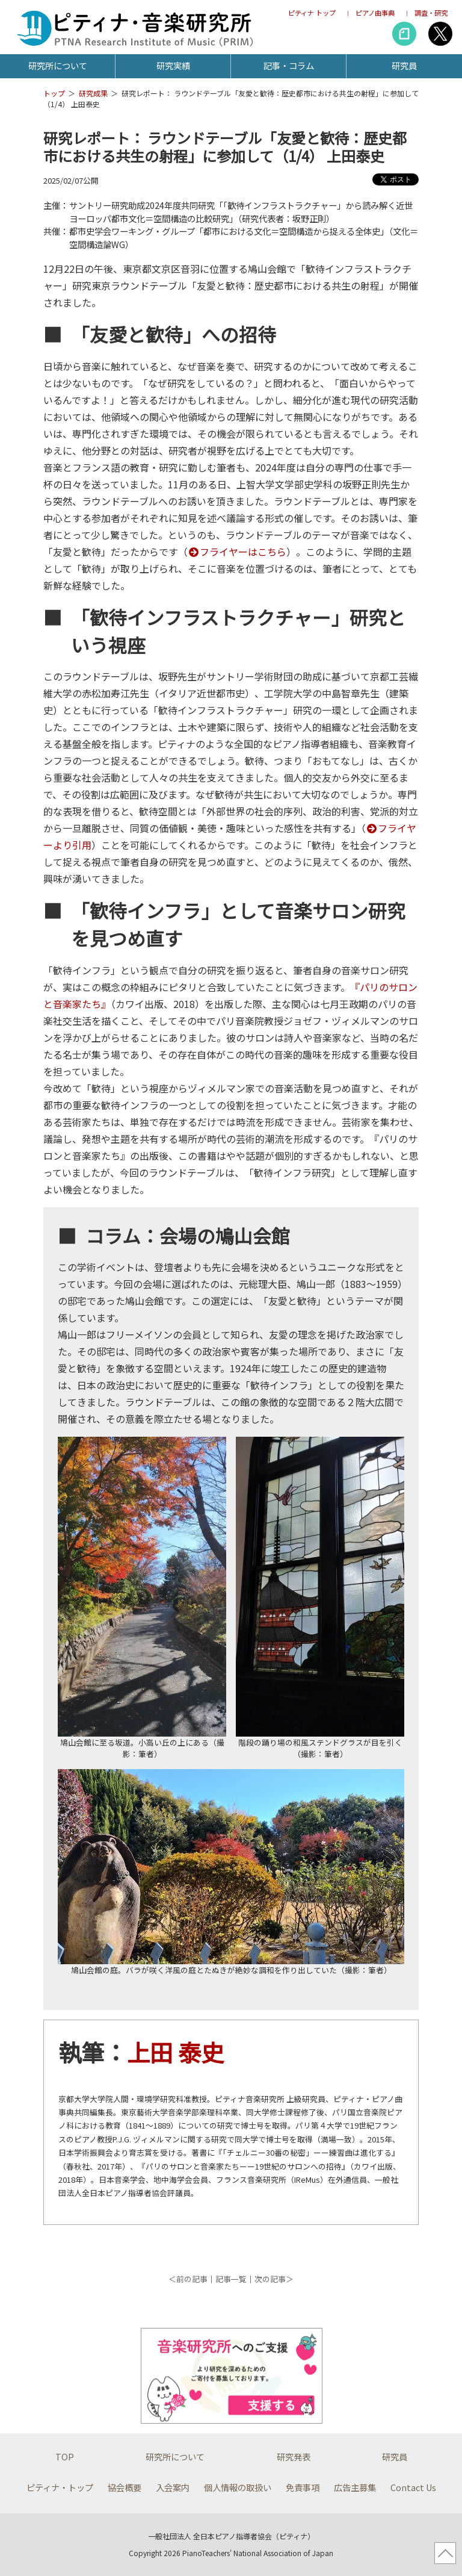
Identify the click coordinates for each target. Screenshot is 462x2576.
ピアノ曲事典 (375, 12)
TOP (64, 2456)
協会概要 (124, 2487)
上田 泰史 (175, 2051)
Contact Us (413, 2487)
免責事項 (302, 2487)
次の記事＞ (274, 2279)
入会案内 (172, 2487)
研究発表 (293, 2456)
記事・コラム (288, 65)
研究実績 (173, 65)
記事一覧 (231, 2279)
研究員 (404, 65)
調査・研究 (431, 12)
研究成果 (93, 93)
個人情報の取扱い (237, 2487)
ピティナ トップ (312, 12)
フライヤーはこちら (237, 551)
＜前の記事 (188, 2279)
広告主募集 (355, 2487)
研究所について (57, 65)
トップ (54, 93)
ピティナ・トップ (59, 2487)
